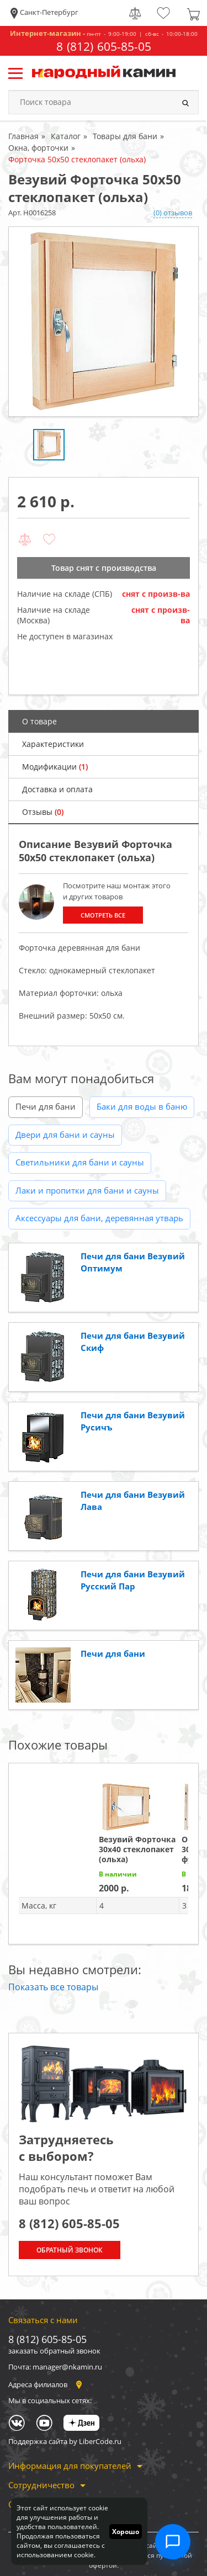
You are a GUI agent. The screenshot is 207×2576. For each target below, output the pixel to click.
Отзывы (42, 812)
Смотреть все (103, 915)
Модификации (55, 766)
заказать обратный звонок (54, 2351)
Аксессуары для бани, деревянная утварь (99, 1217)
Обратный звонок (69, 2250)
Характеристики (53, 744)
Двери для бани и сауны (65, 1134)
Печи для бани (45, 1106)
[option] (103, 321)
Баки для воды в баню (142, 1106)
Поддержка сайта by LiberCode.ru (64, 2441)
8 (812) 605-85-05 (103, 46)
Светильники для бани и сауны (79, 1162)
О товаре (39, 721)
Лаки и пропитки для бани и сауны (87, 1190)
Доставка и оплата (57, 789)
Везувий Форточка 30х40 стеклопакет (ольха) (137, 1849)
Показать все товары (53, 1987)
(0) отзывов (172, 213)
